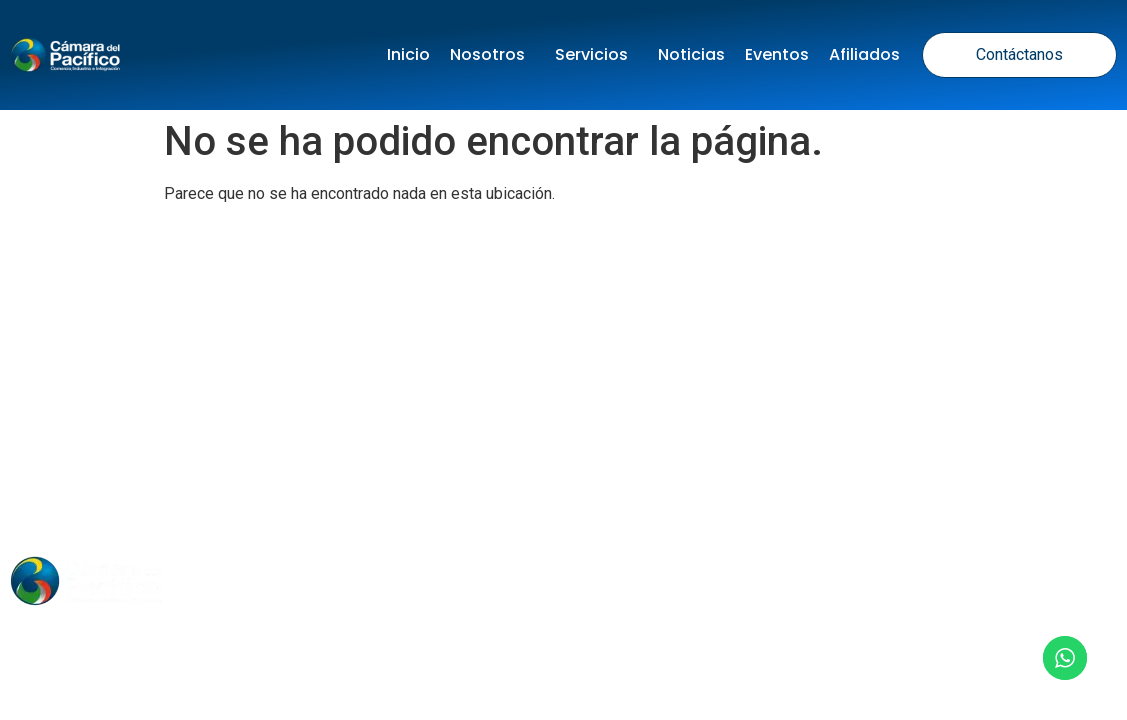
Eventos (777, 54)
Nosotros (492, 54)
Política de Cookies (831, 453)
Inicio (408, 54)
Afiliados (864, 54)
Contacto (739, 580)
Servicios (596, 54)
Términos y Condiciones (619, 453)
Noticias (691, 54)
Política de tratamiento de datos (351, 453)
